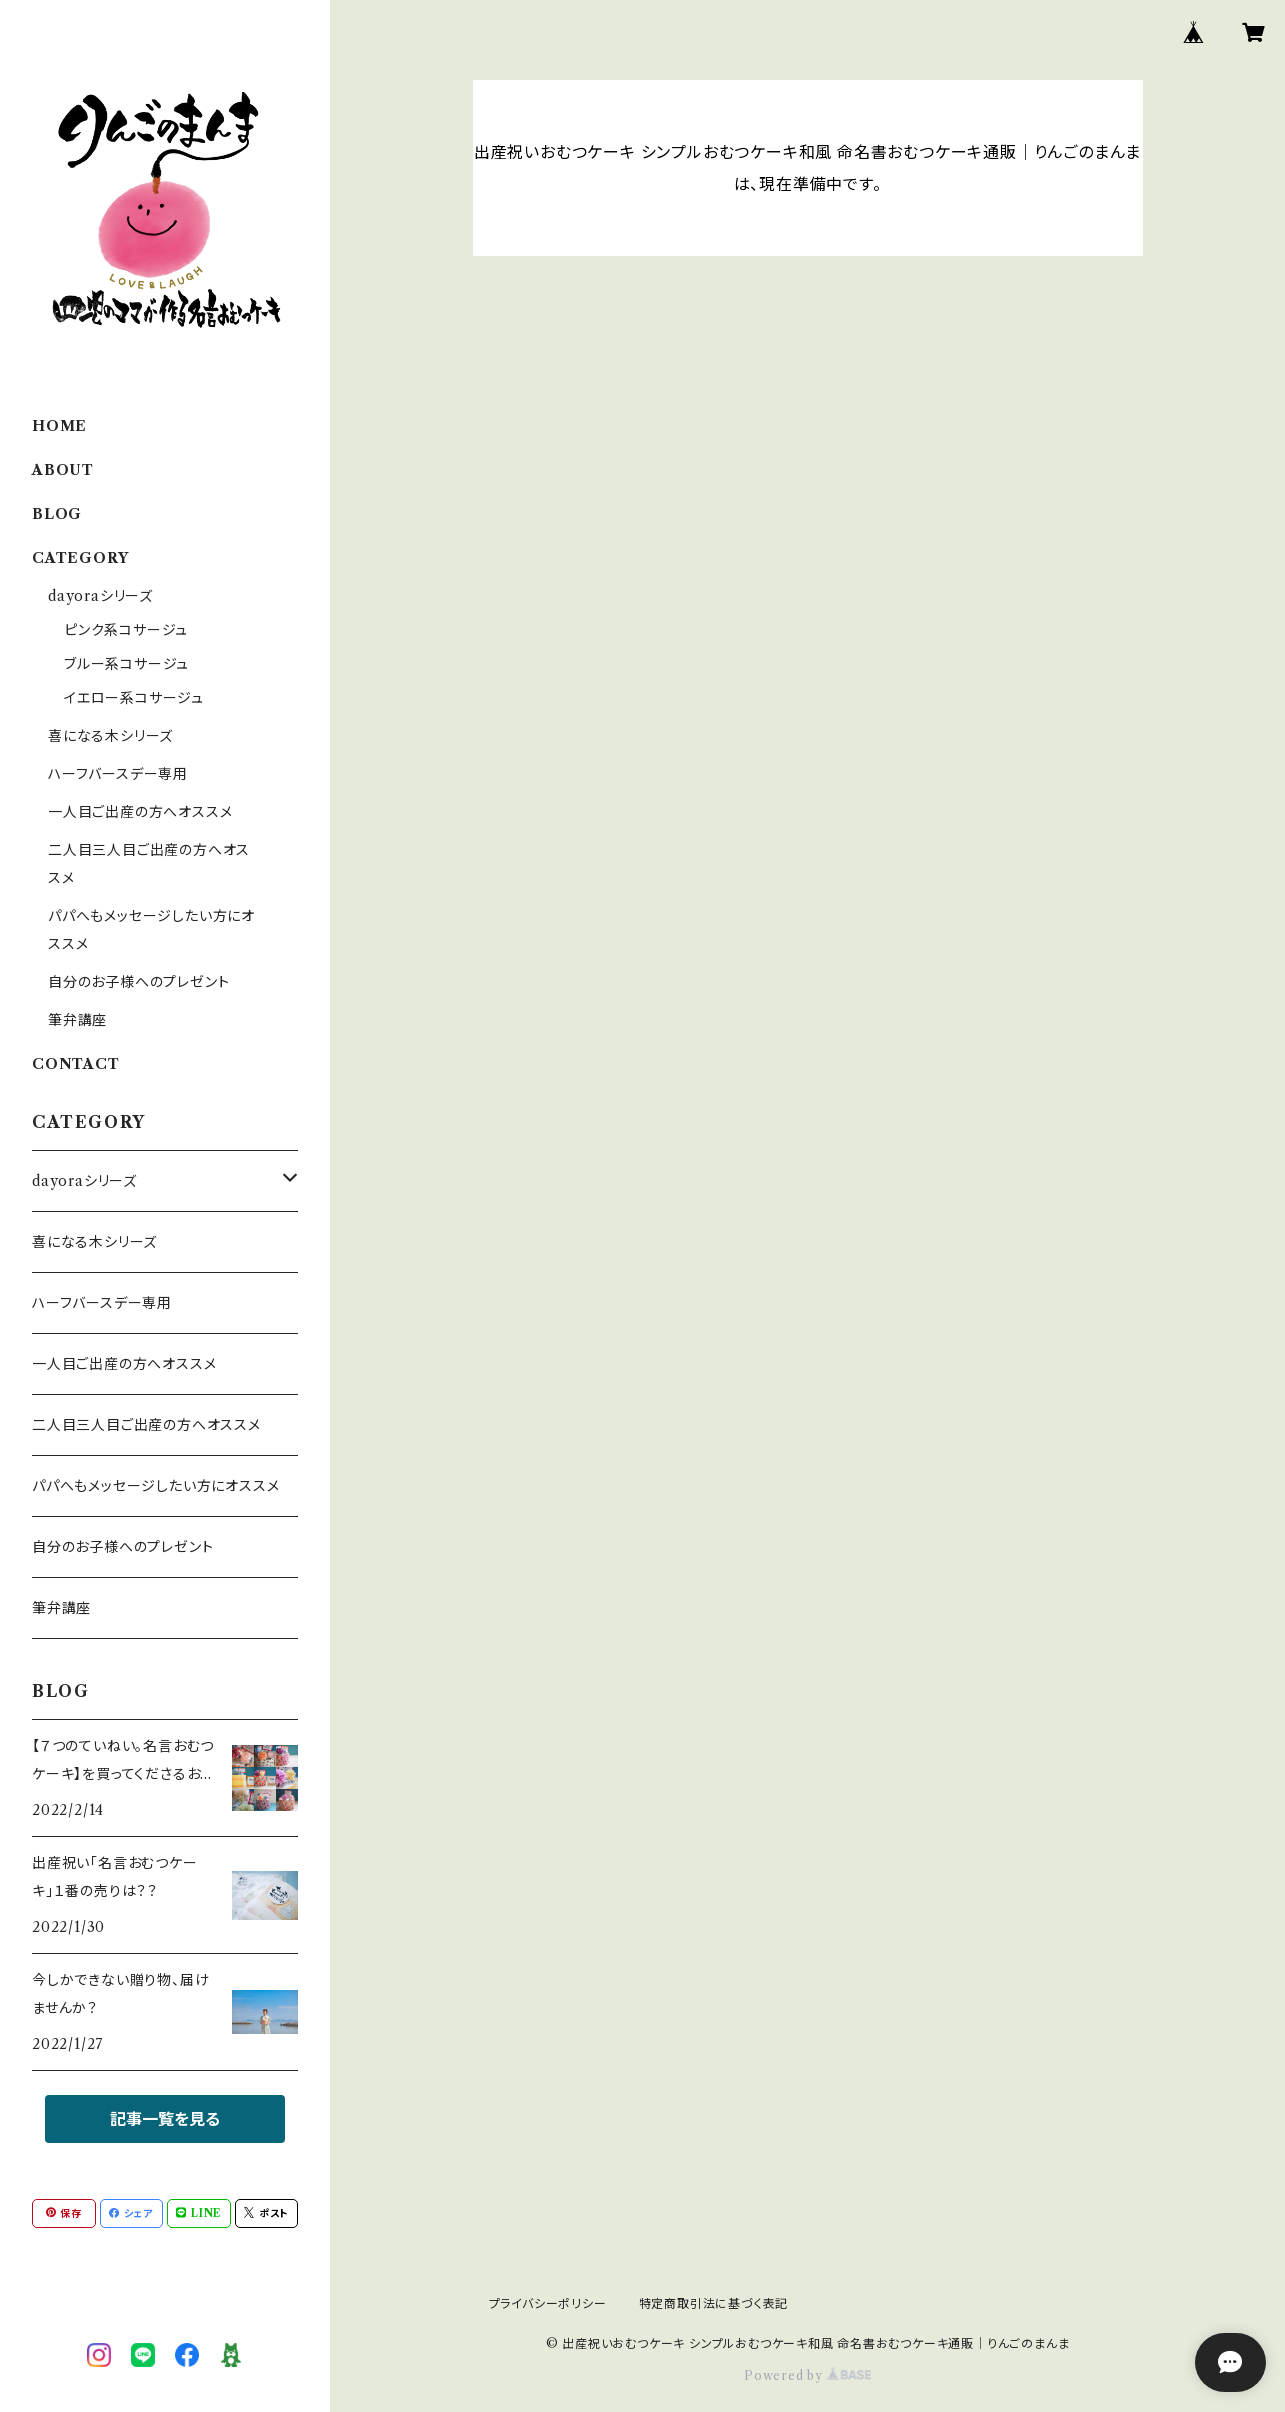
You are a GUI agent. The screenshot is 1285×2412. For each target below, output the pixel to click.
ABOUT (63, 470)
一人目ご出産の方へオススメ (140, 812)
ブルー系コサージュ (126, 664)
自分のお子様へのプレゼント (138, 982)
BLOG (57, 514)
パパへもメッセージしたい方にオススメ (155, 1486)
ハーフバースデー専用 (118, 774)
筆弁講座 (77, 1020)
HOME (59, 426)
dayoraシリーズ (100, 596)
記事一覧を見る (165, 2119)
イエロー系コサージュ (134, 698)
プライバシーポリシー (548, 2303)
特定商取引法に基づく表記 (714, 2303)
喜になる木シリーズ (110, 736)
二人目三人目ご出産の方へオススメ (146, 1425)
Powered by (807, 2375)
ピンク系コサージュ (126, 630)
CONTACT (76, 1064)
